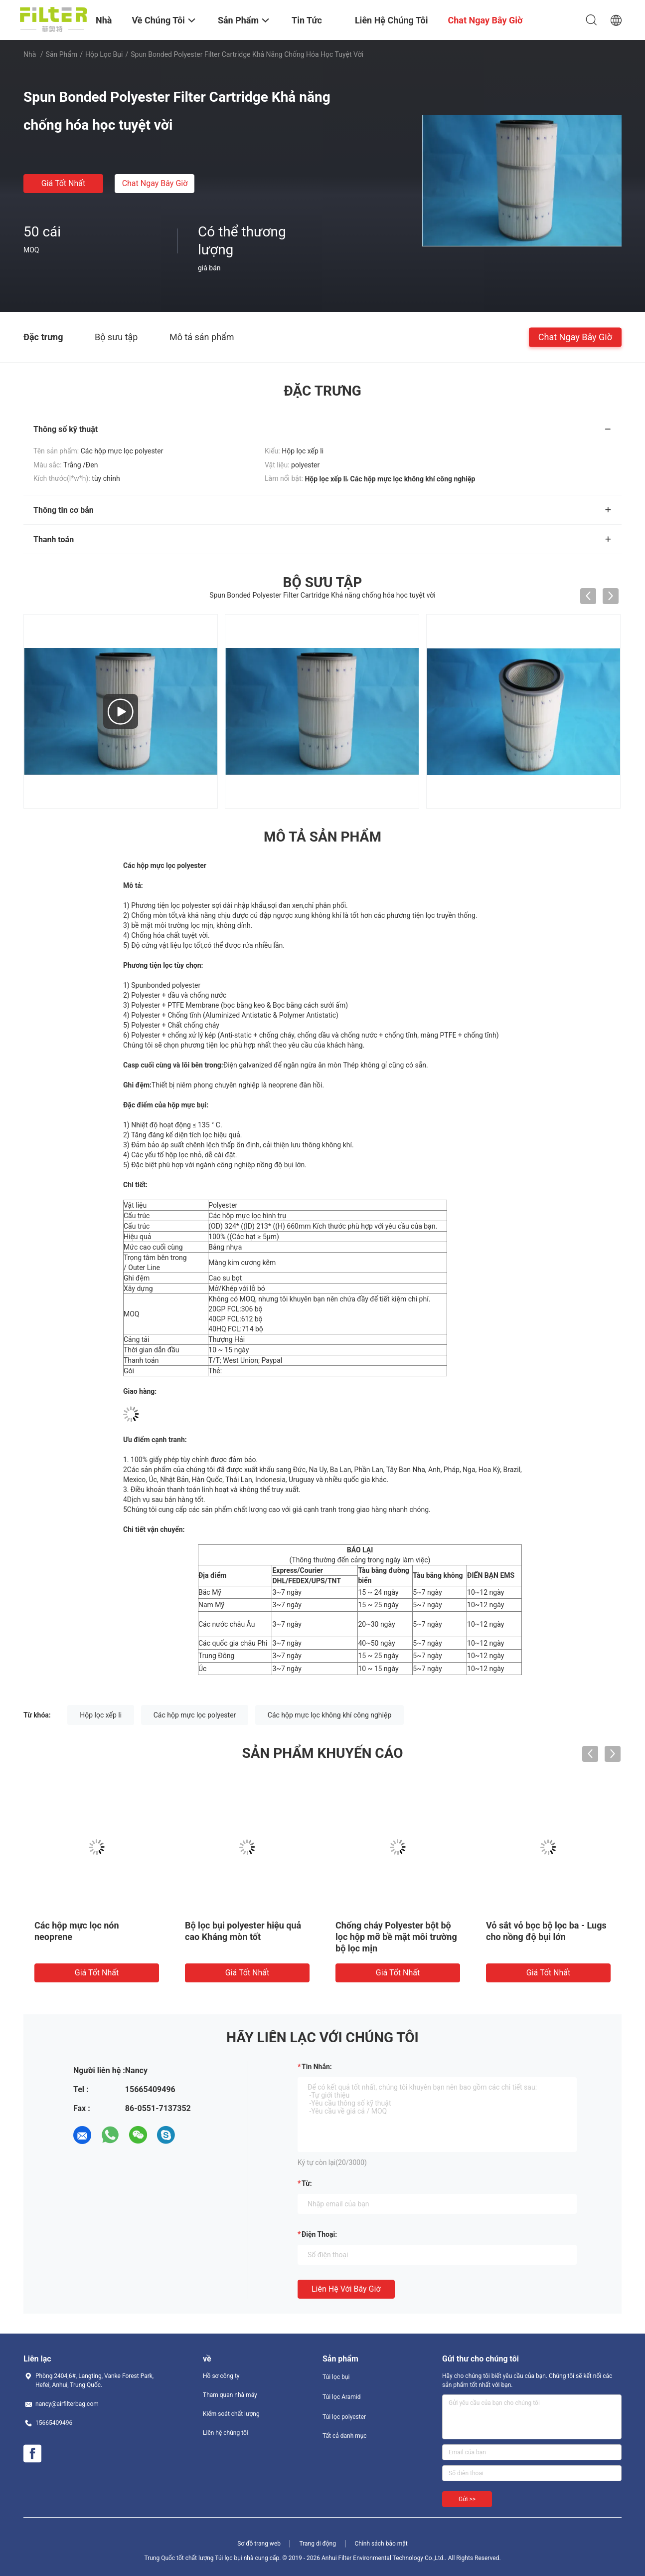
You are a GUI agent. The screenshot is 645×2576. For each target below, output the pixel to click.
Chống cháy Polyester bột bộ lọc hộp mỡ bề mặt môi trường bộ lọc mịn (396, 1936)
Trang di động (317, 2543)
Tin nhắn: (317, 2067)
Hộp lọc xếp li (101, 1715)
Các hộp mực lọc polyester (195, 1715)
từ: (307, 2183)
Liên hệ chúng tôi (225, 2432)
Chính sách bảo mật (380, 2543)
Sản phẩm (62, 54)
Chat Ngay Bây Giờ (155, 183)
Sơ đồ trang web (259, 2543)
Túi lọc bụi (335, 2376)
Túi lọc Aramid (341, 2396)
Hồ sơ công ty (221, 2375)
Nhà (29, 54)
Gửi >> (467, 2499)
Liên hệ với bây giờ (346, 2289)
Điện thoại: (319, 2234)
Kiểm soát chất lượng (231, 2413)
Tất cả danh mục (344, 2435)
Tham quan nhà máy (230, 2394)
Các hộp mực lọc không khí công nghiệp (329, 1715)
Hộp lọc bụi (104, 54)
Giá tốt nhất (63, 183)
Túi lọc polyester (344, 2416)
